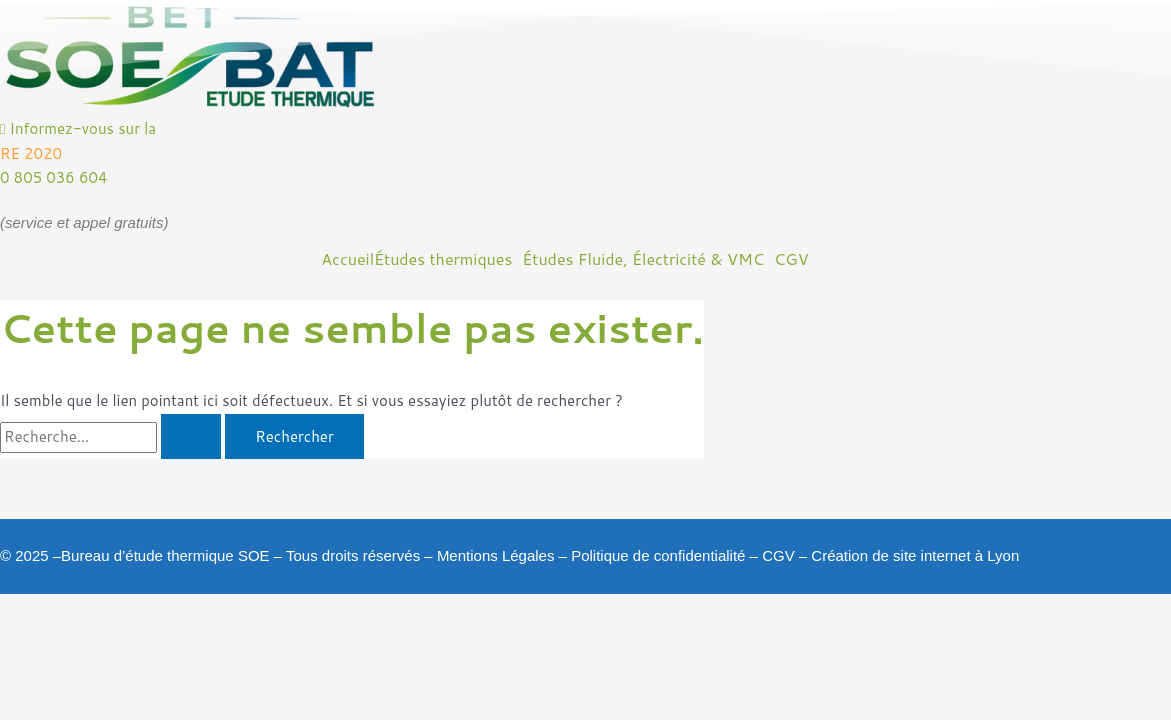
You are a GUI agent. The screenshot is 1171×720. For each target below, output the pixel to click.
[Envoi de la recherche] (191, 436)
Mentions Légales (496, 555)
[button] (448, 259)
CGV (778, 555)
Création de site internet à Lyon (915, 555)
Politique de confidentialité (658, 555)
